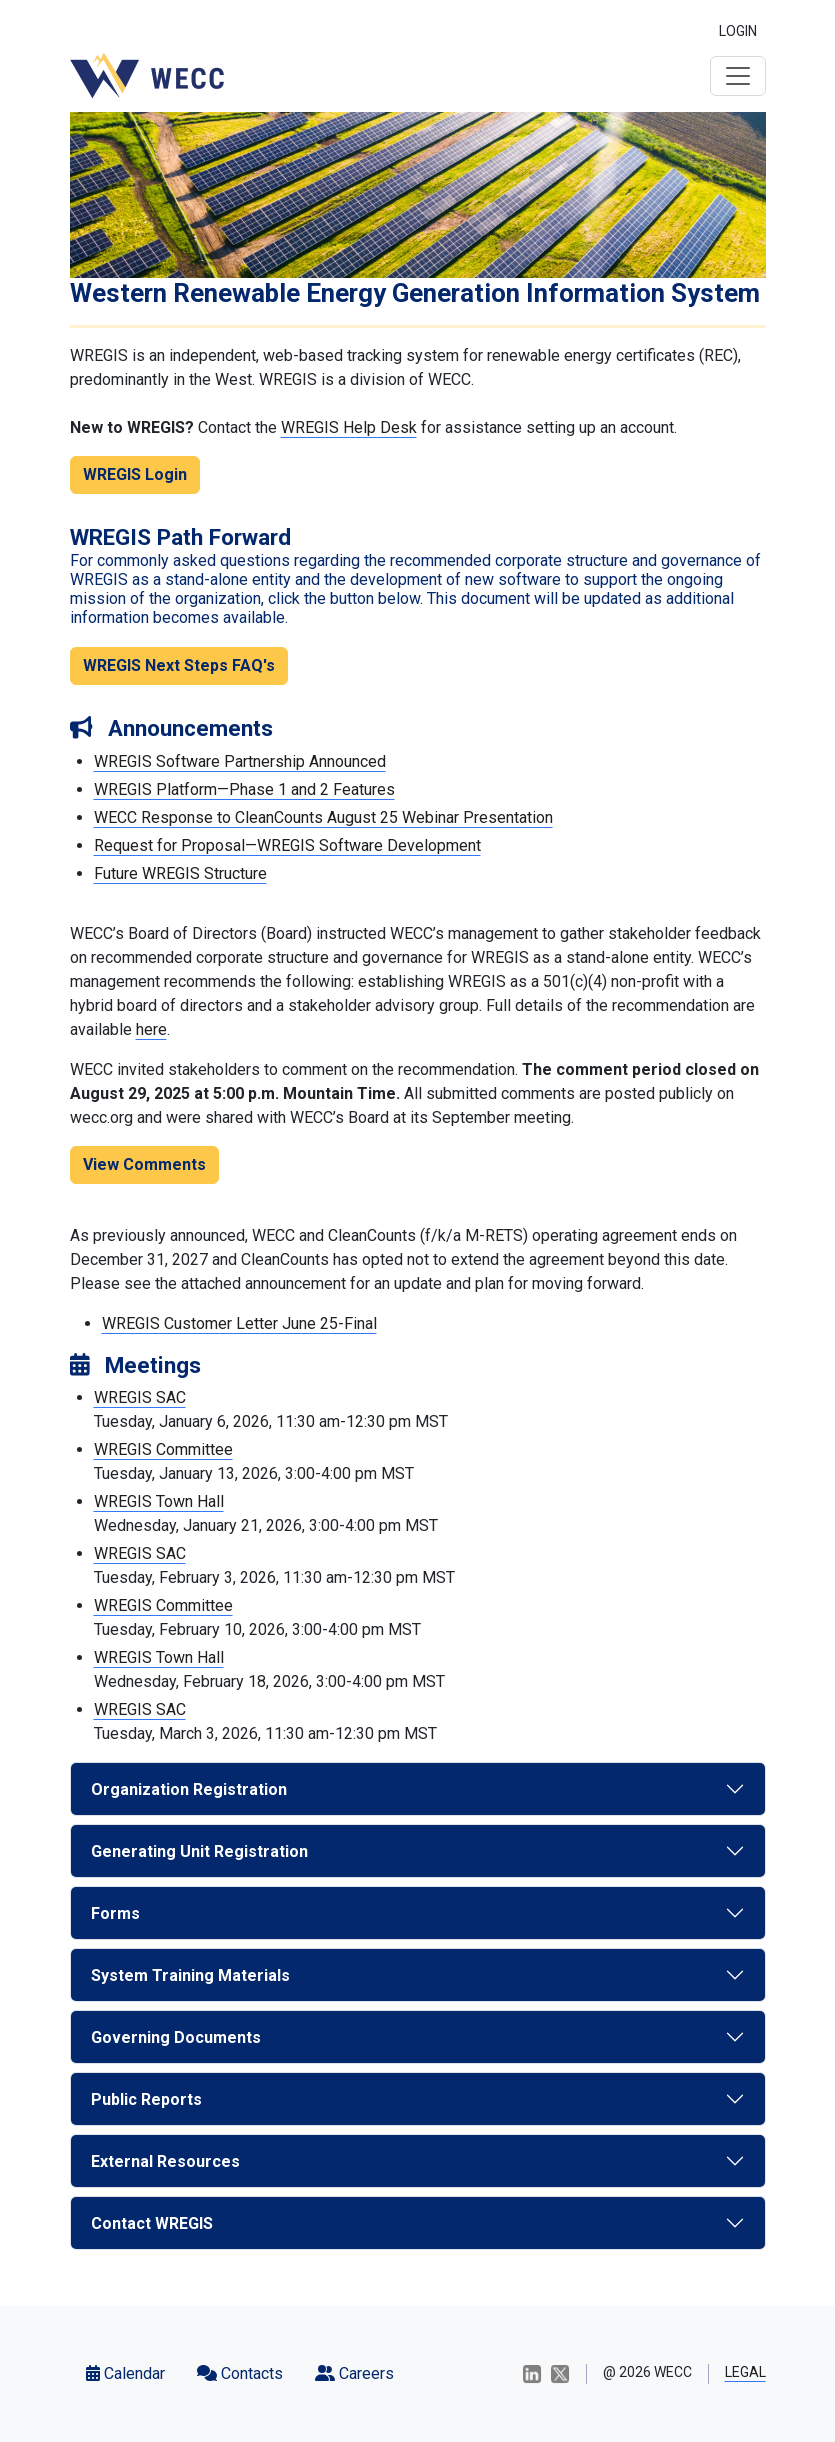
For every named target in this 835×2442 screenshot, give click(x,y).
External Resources (165, 2161)
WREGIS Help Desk (349, 427)
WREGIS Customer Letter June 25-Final (239, 1323)
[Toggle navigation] (738, 76)
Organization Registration (189, 1789)
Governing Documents (176, 2037)
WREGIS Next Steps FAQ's (179, 665)
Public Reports (146, 2099)
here (151, 1029)
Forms (115, 1913)
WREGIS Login (135, 474)
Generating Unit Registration (199, 1851)
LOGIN (738, 31)
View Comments (144, 1164)
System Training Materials (190, 1975)
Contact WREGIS (152, 2223)
